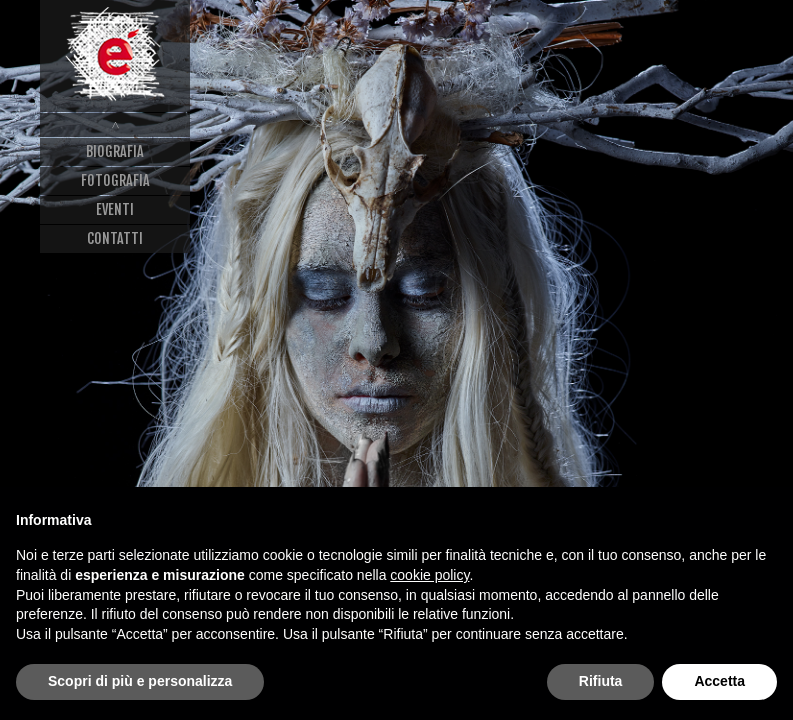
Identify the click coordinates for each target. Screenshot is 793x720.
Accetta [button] (719, 681)
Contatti (115, 238)
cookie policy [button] (429, 575)
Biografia (115, 151)
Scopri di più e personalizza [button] (140, 681)
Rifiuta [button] (601, 681)
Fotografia (115, 180)
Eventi (115, 209)
